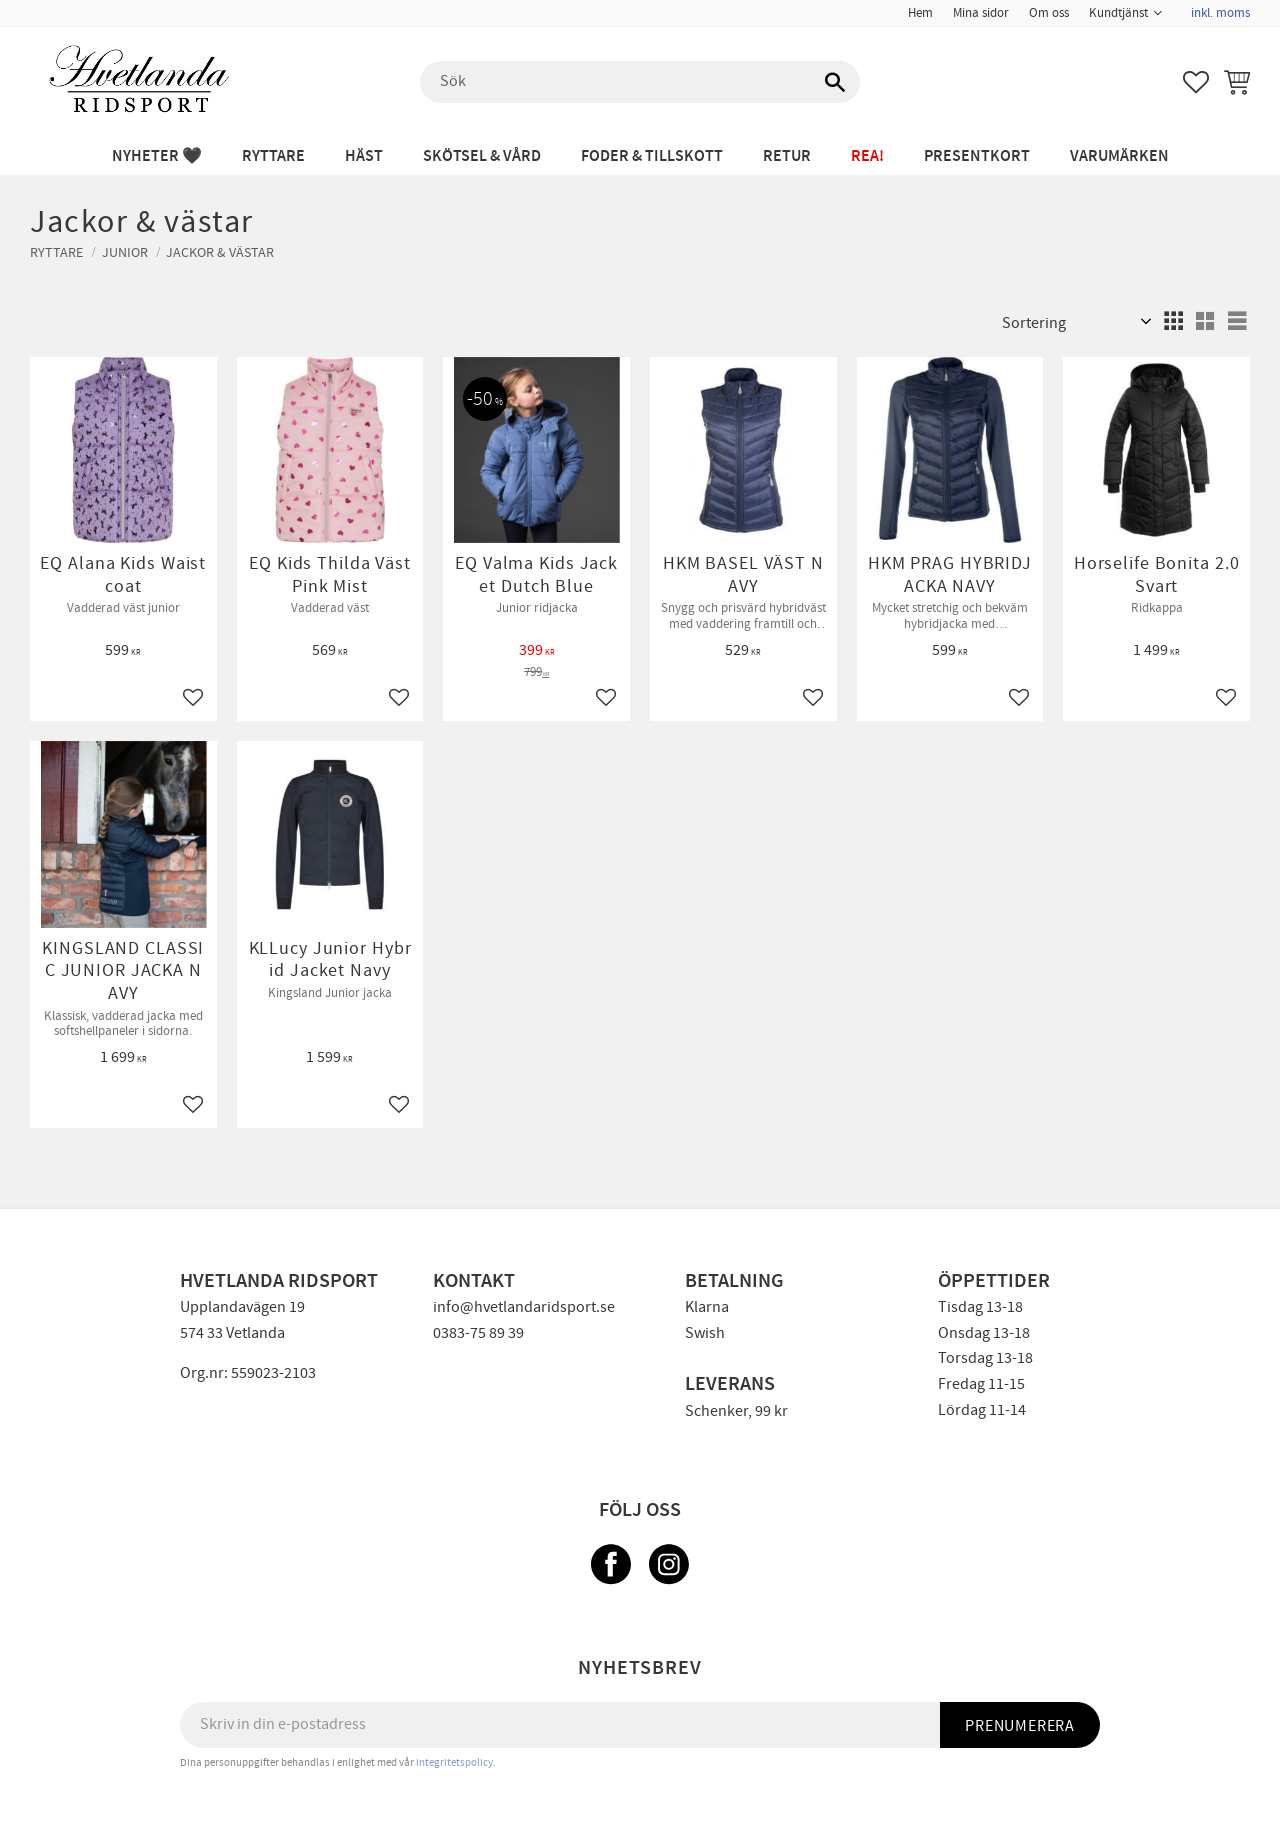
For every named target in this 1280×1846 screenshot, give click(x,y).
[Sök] (835, 82)
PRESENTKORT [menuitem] (977, 156)
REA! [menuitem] (867, 156)
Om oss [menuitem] (1049, 13)
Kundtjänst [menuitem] (1118, 13)
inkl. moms (1220, 13)
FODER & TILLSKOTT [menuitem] (652, 156)
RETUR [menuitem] (787, 156)
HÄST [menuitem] (364, 156)
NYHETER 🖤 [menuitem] (157, 156)
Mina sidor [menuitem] (981, 13)
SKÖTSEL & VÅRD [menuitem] (482, 156)
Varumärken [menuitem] (1119, 156)
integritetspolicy (454, 1762)
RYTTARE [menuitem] (273, 156)
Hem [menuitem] (920, 13)
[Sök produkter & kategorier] (640, 82)
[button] (1196, 82)
